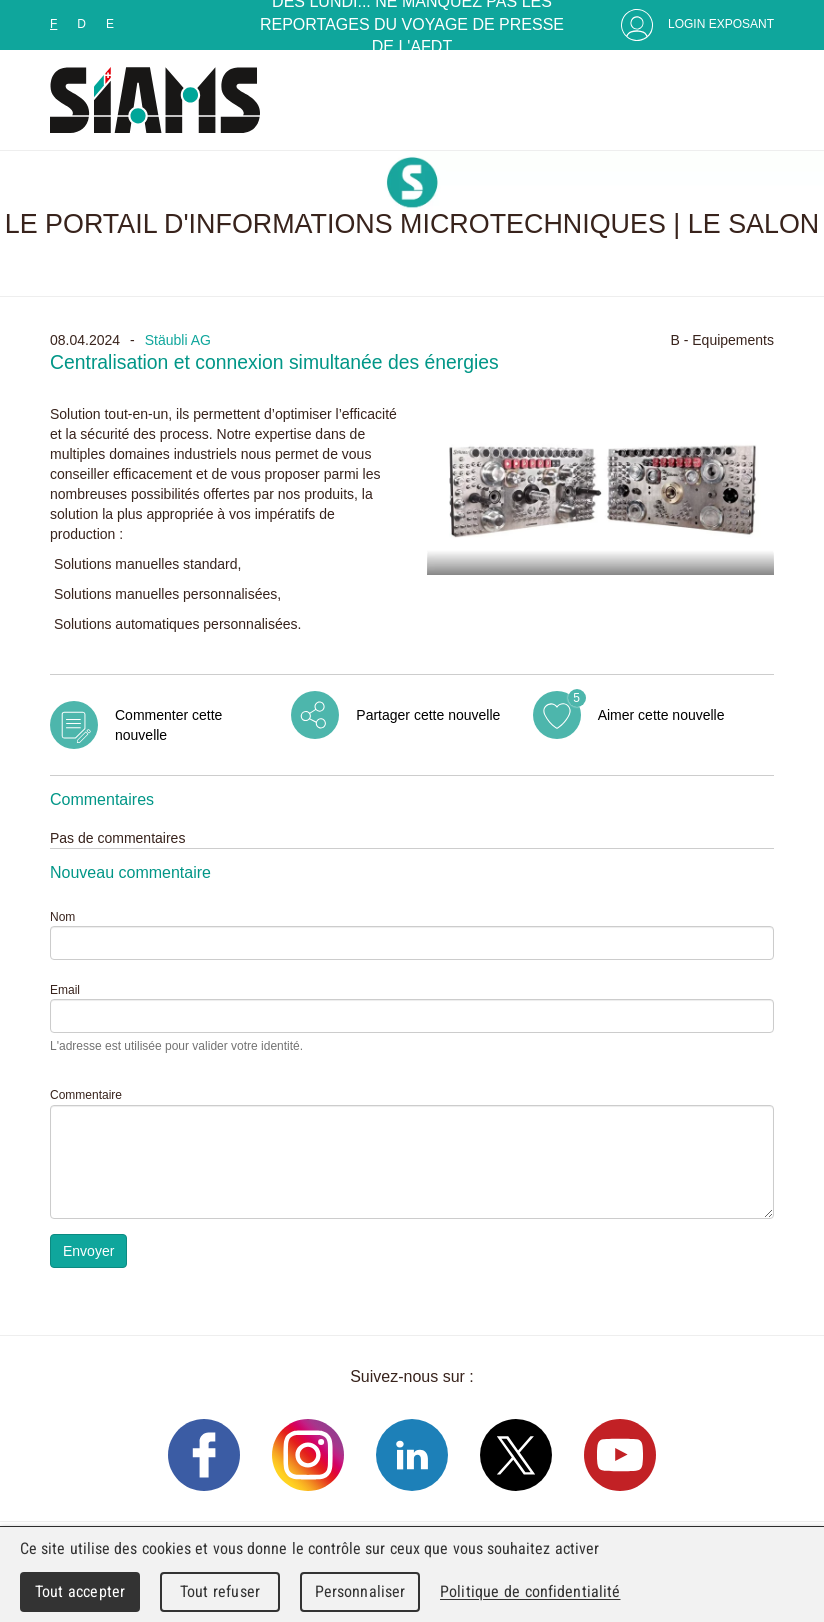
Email (65, 990)
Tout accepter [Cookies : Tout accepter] (80, 1591)
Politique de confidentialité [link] (530, 1591)
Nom (62, 917)
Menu (754, 100)
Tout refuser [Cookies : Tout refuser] (220, 1591)
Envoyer (88, 1251)
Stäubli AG (178, 340)
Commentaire (86, 1095)
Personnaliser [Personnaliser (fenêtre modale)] (360, 1591)
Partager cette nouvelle (428, 715)
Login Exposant (721, 24)
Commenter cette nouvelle (168, 725)
